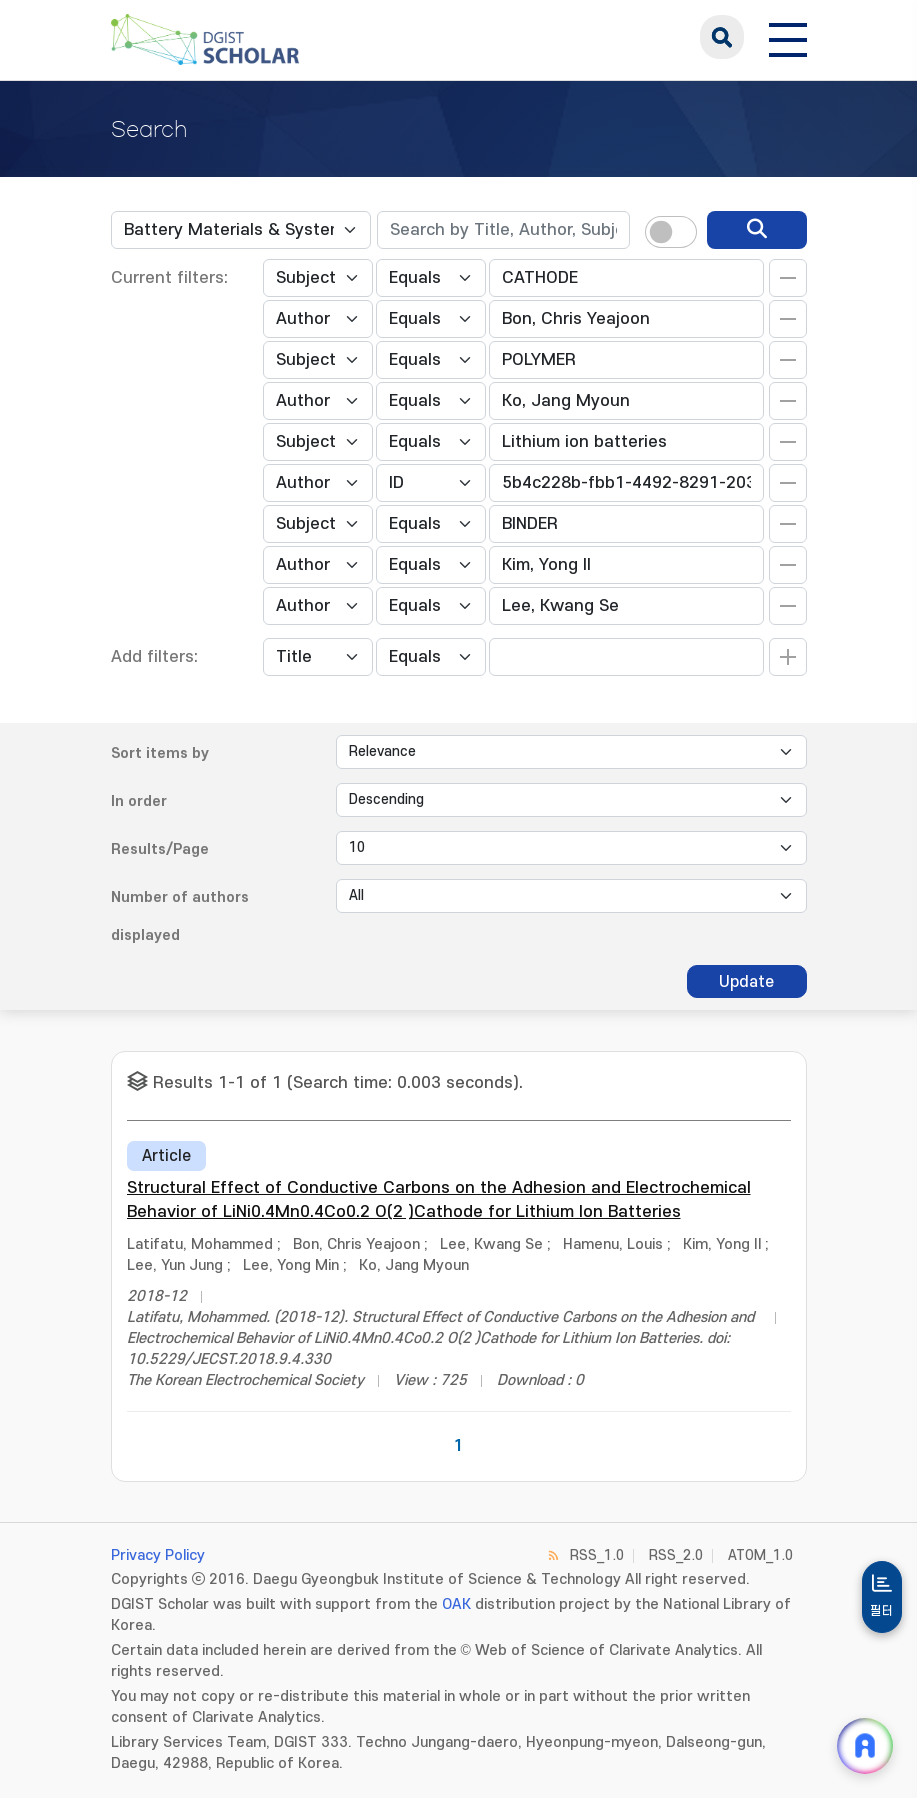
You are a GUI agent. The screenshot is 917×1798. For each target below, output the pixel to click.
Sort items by (160, 753)
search (722, 37)
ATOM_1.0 (760, 1555)
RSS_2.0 (676, 1555)
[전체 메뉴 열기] (788, 37)
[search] (757, 230)
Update (746, 982)
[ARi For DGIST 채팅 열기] (865, 1746)
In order (139, 801)
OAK (456, 1604)
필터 (882, 1611)
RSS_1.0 (597, 1555)
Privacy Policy (158, 1555)
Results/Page (160, 849)
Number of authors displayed (180, 916)
